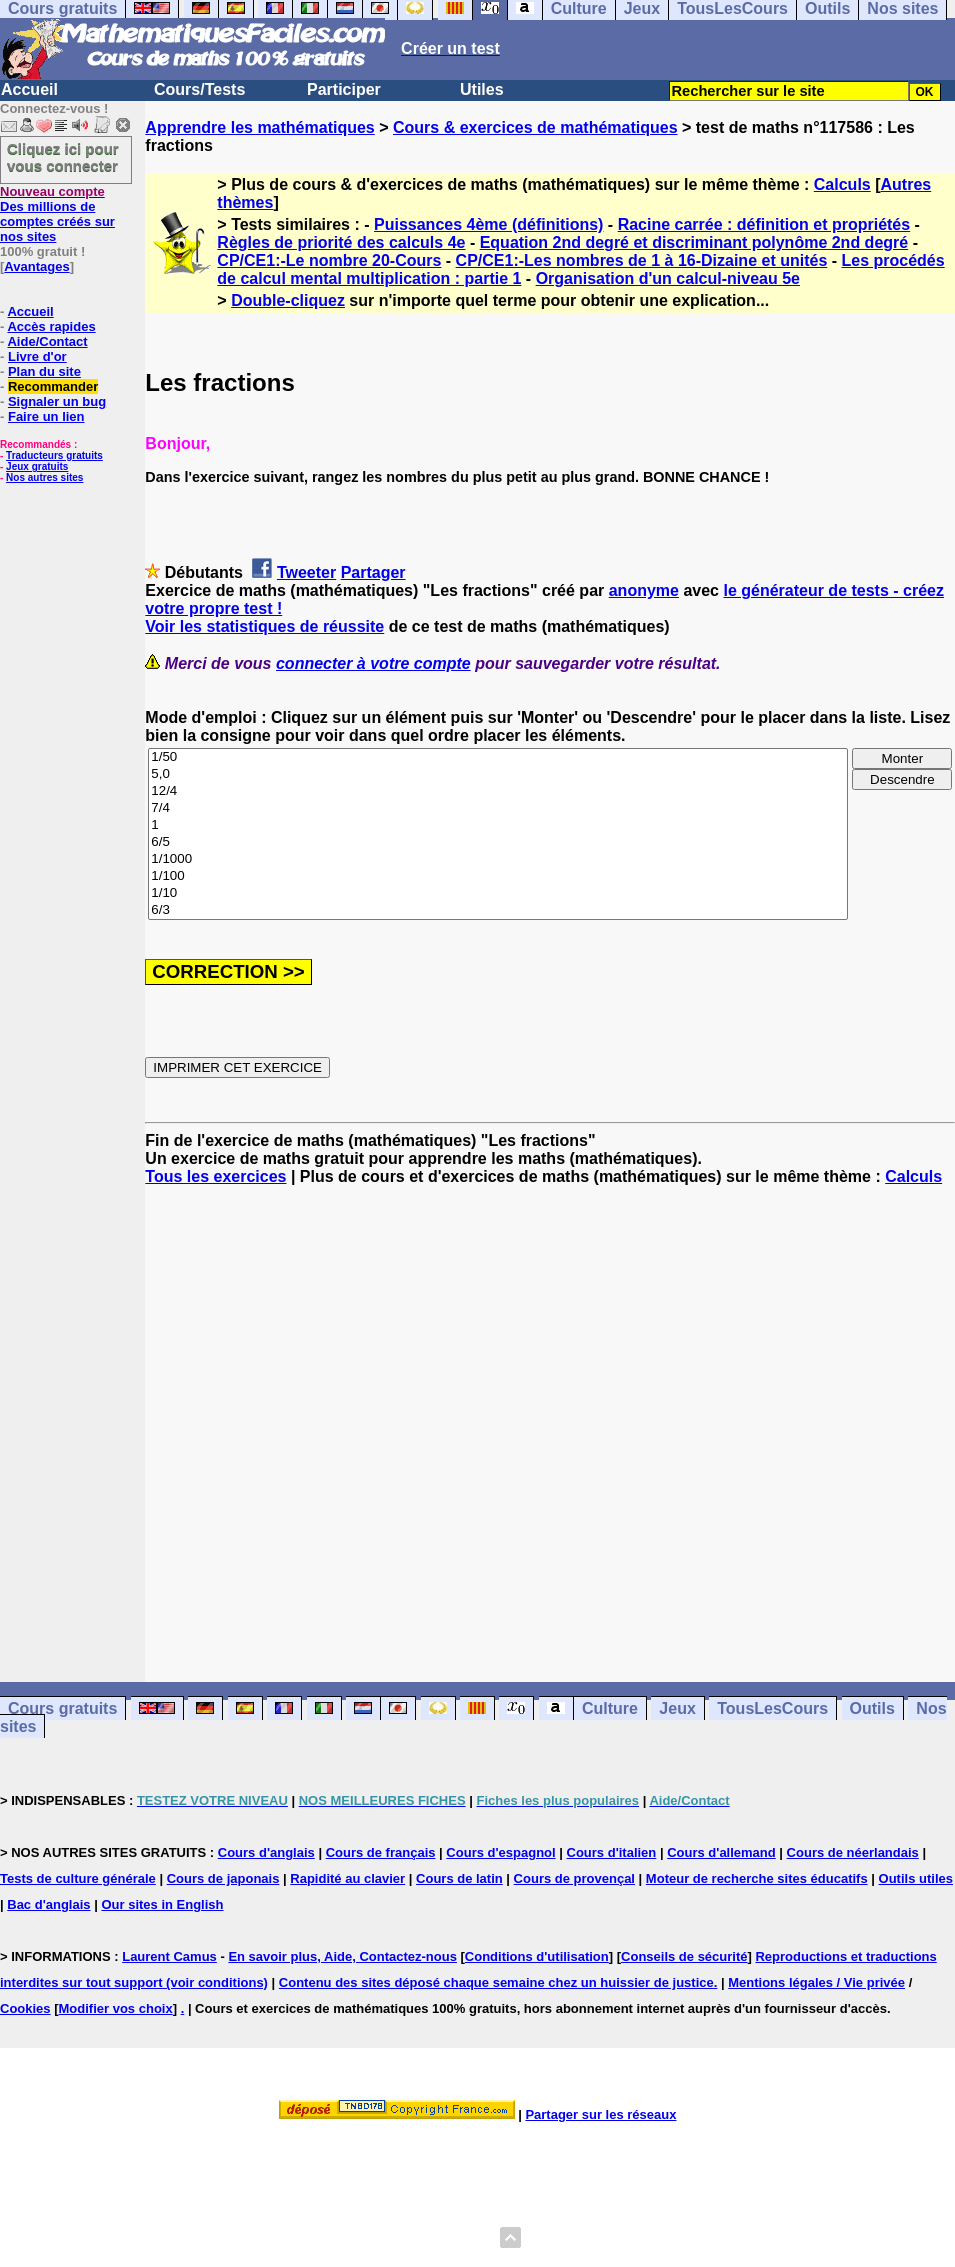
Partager (373, 572)
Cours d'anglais (266, 1852)
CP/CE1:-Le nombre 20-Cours (329, 260)
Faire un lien (46, 416)
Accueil (29, 89)
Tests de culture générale (78, 1878)
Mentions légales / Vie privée (816, 1982)
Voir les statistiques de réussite (264, 626)
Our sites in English (162, 1904)
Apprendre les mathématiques (259, 127)
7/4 (498, 808)
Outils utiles (916, 1878)
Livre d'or (37, 356)
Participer (344, 89)
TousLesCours (772, 1708)
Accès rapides (51, 326)
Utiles (482, 89)
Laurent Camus (169, 1956)
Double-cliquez (288, 300)
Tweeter (306, 572)
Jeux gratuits (37, 466)
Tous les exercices (215, 1176)
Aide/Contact (47, 341)
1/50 (498, 757)
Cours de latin (459, 1878)
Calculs (842, 184)
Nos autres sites (44, 477)
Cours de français (381, 1852)
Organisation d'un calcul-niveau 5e (668, 278)
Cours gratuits (62, 1708)
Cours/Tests (199, 89)
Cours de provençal (574, 1878)
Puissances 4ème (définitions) (488, 224)
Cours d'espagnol (500, 1852)
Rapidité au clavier (347, 1878)
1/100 (498, 876)
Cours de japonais (223, 1878)
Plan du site (44, 371)
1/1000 (498, 859)
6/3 (498, 910)
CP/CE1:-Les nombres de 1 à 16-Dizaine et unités (642, 260)
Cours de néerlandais (853, 1852)
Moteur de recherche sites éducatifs (757, 1878)
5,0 (498, 774)
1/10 (498, 893)
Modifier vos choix (116, 2008)
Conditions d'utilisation (537, 1956)
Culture (610, 1708)
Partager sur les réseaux (600, 2114)
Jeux (677, 1708)
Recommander (53, 386)
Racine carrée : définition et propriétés (764, 224)
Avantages (36, 266)
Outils (872, 1708)
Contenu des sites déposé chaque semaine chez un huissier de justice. (498, 1982)
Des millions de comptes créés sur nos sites (57, 214)
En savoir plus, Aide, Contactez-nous (342, 1956)
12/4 (498, 791)
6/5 (498, 842)
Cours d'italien (612, 1852)
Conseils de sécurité (684, 1956)
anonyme (644, 590)
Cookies (25, 2008)
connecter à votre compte (373, 663)
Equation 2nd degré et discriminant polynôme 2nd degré (694, 242)
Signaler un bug (57, 401)
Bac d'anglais (48, 1904)
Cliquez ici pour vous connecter (63, 157)
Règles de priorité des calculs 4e (341, 242)
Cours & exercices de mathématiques (535, 127)
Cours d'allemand (721, 1852)
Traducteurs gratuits (54, 455)
